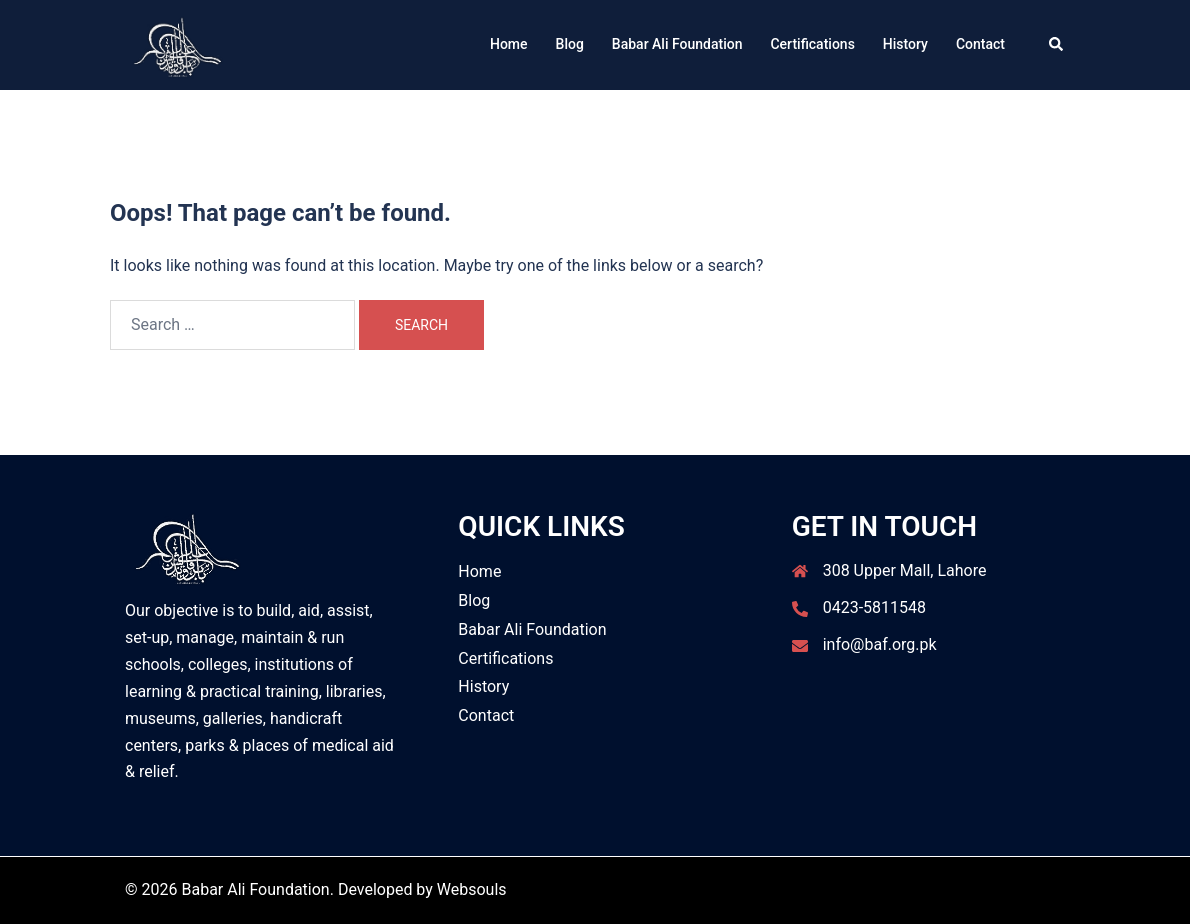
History (905, 44)
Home (509, 44)
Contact (980, 44)
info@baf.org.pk (880, 644)
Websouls (472, 889)
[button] (1057, 45)
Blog (570, 44)
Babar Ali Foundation (677, 44)
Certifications (812, 44)
